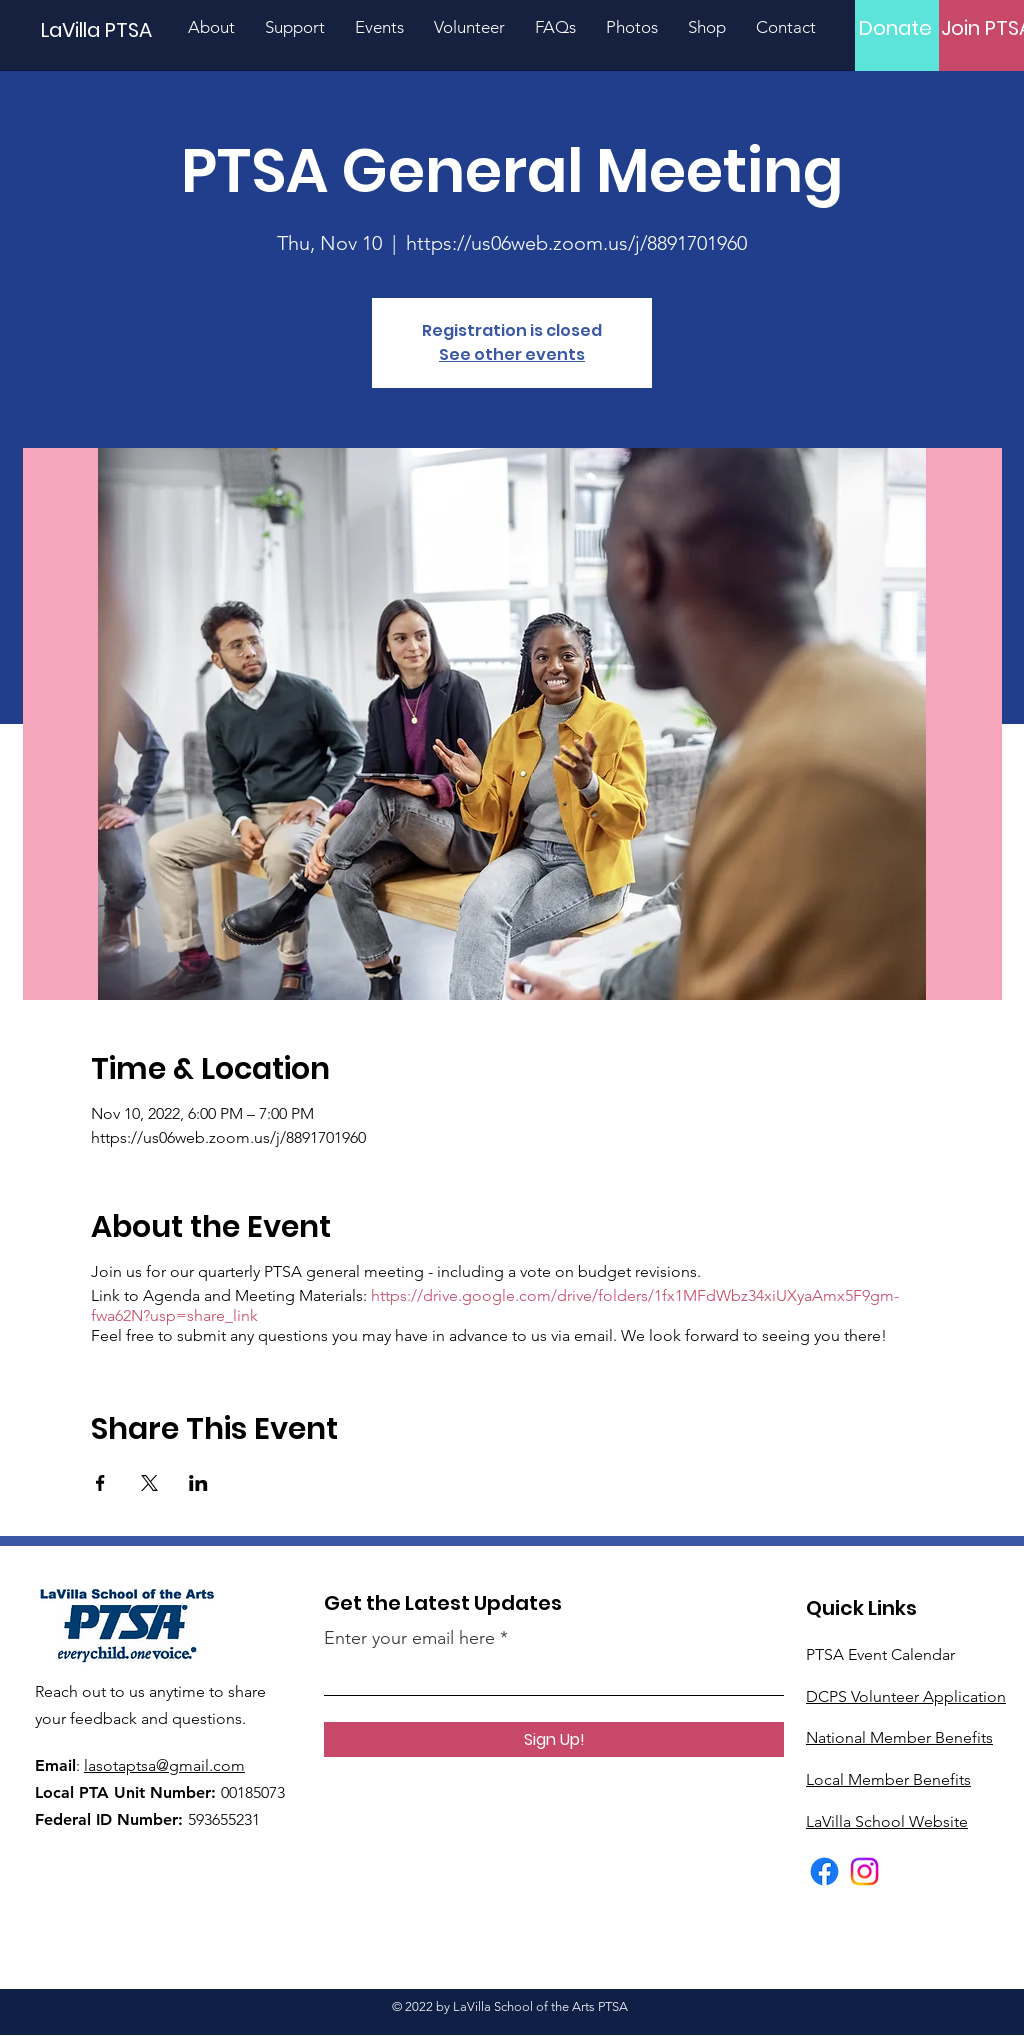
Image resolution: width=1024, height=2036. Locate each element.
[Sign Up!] (554, 1739)
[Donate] (896, 27)
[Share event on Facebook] (100, 1483)
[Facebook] (824, 1871)
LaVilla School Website (887, 1821)
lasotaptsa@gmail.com (164, 1765)
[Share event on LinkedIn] (198, 1483)
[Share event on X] (149, 1483)
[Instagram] (864, 1871)
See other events (512, 354)
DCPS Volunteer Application (906, 1696)
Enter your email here (409, 1638)
